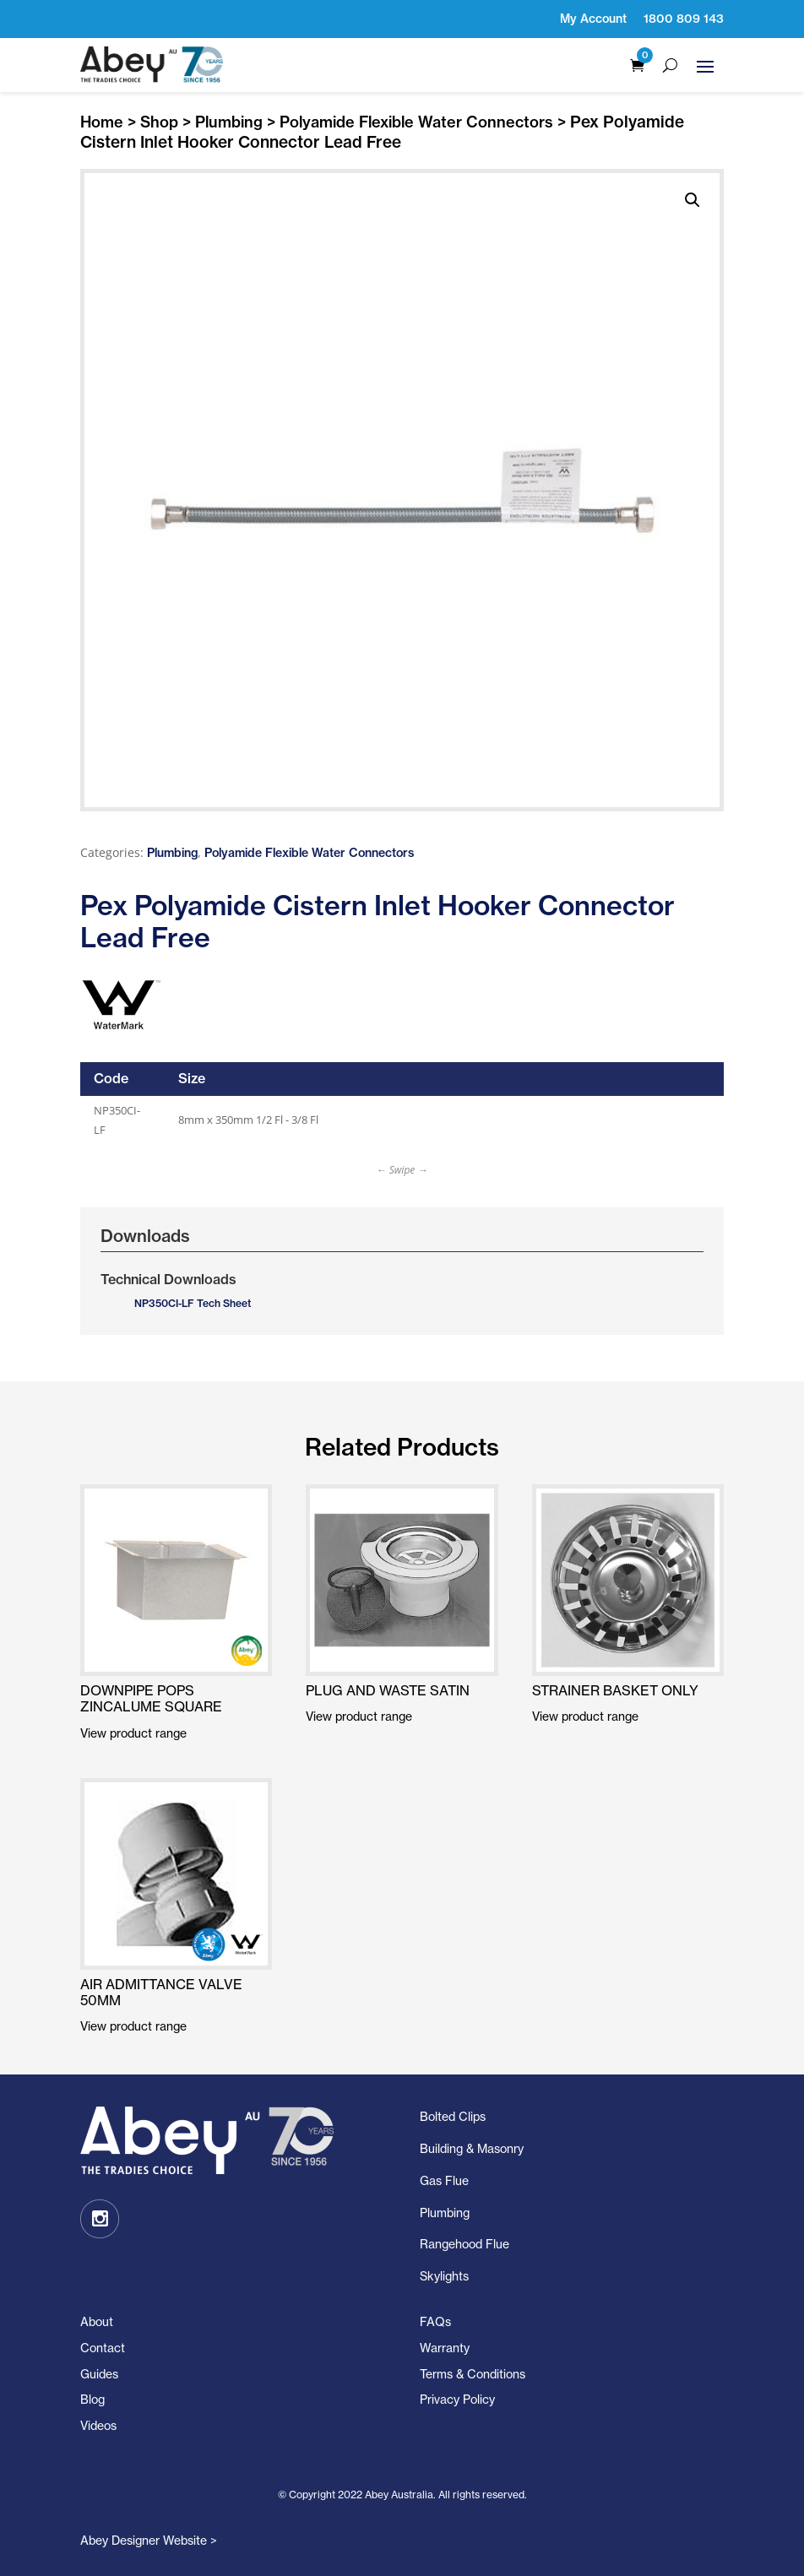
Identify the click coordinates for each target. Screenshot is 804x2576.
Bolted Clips (453, 2116)
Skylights (444, 2276)
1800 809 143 (684, 18)
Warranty (445, 2347)
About (96, 2321)
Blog (92, 2399)
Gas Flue (444, 2180)
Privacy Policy (457, 2399)
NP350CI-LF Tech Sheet (192, 1303)
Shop (159, 122)
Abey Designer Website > (148, 2540)
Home (101, 122)
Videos (98, 2425)
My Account (593, 18)
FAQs (435, 2321)
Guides (99, 2374)
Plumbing (229, 122)
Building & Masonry (472, 2148)
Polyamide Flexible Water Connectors (416, 122)
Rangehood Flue (464, 2244)
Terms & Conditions (472, 2374)
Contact (102, 2347)
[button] (692, 200)
